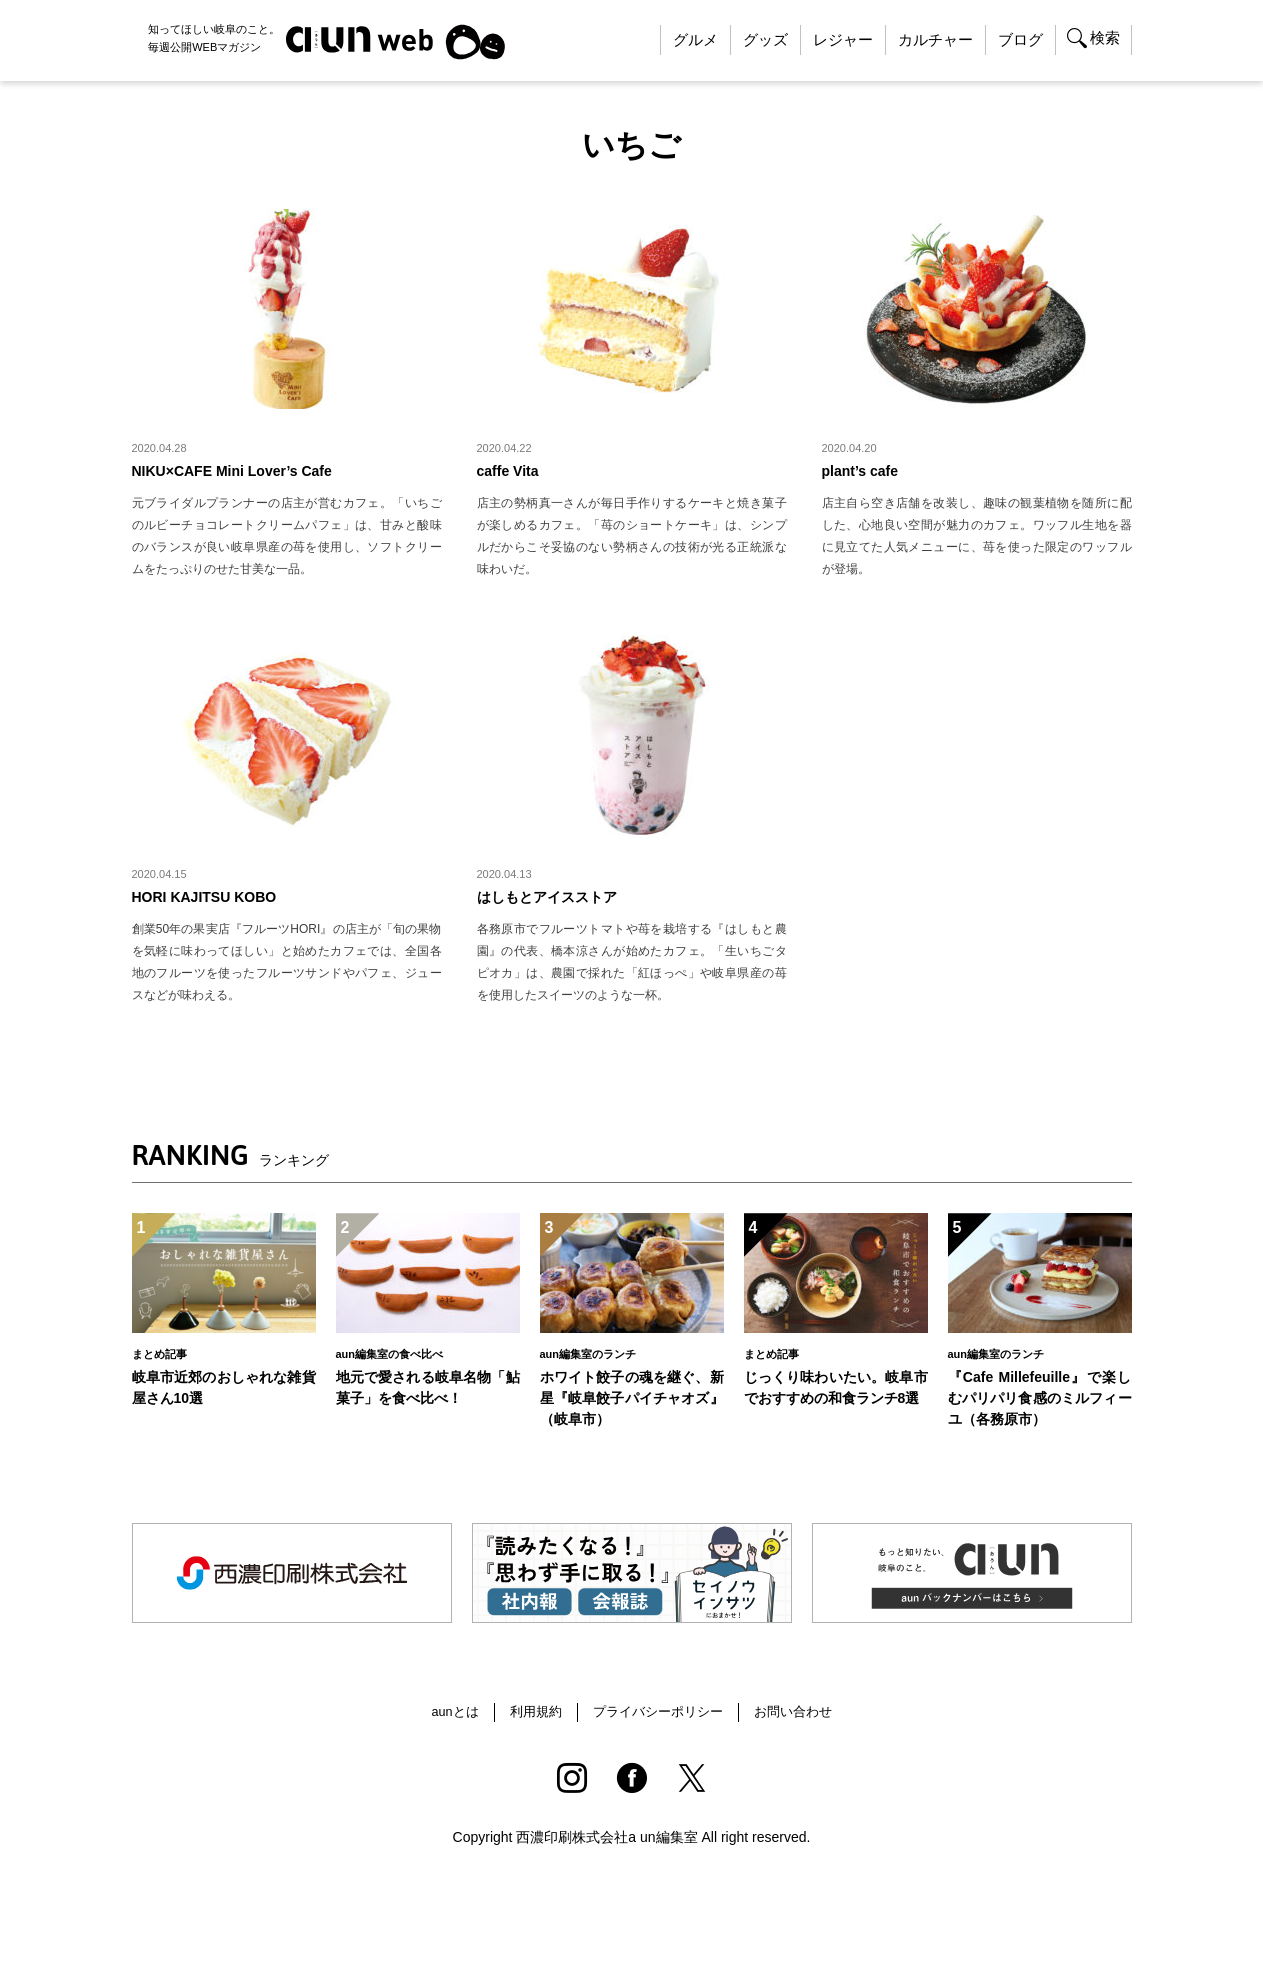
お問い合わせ (802, 1727)
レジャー (843, 39)
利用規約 (530, 1727)
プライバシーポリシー (659, 1727)
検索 (1105, 37)
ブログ (1020, 39)
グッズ (765, 39)
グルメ (695, 39)
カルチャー (935, 39)
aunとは (444, 1727)
